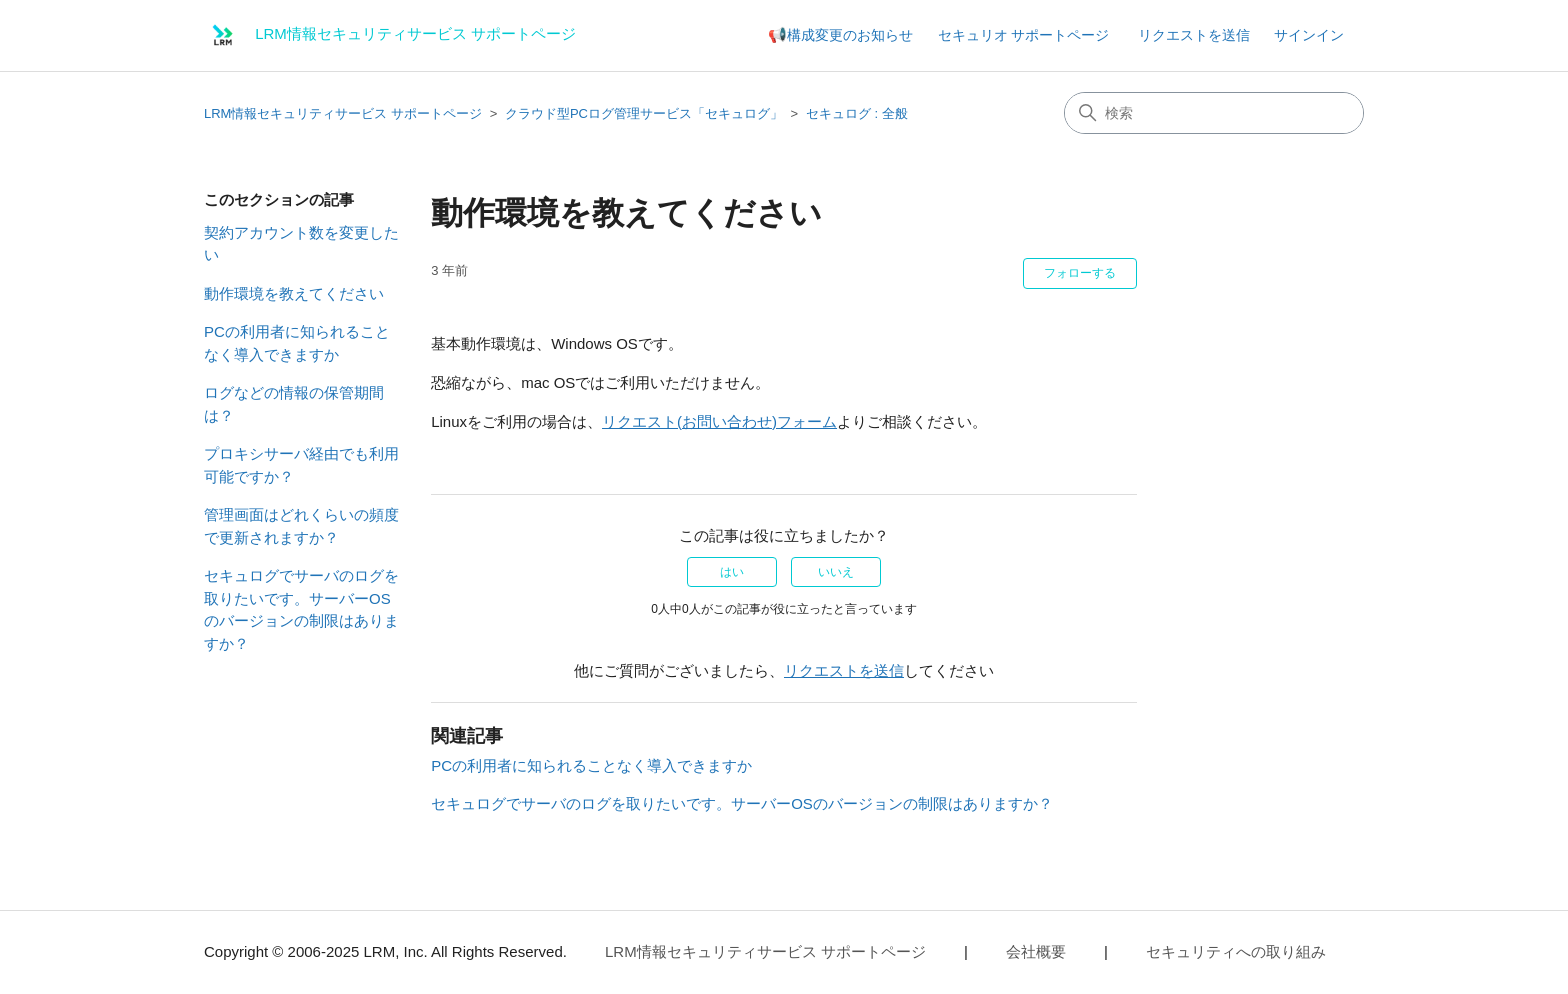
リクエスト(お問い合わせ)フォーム (719, 421)
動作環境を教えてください (294, 293)
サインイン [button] (1309, 35)
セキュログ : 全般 (857, 113)
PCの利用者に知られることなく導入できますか (297, 343)
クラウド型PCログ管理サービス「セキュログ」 (644, 113)
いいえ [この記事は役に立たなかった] (836, 572)
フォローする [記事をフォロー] (1080, 273)
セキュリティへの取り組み (1236, 951)
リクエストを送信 (1194, 35)
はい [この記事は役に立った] (732, 572)
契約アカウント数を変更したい (301, 244)
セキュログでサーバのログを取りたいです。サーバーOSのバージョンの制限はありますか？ (301, 609)
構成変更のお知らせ (850, 35)
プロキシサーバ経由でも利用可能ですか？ (301, 465)
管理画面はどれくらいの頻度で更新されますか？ (301, 526)
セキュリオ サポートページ (1024, 35)
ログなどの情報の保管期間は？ (294, 404)
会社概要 (1036, 951)
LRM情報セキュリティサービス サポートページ (343, 113)
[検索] (1214, 113)
